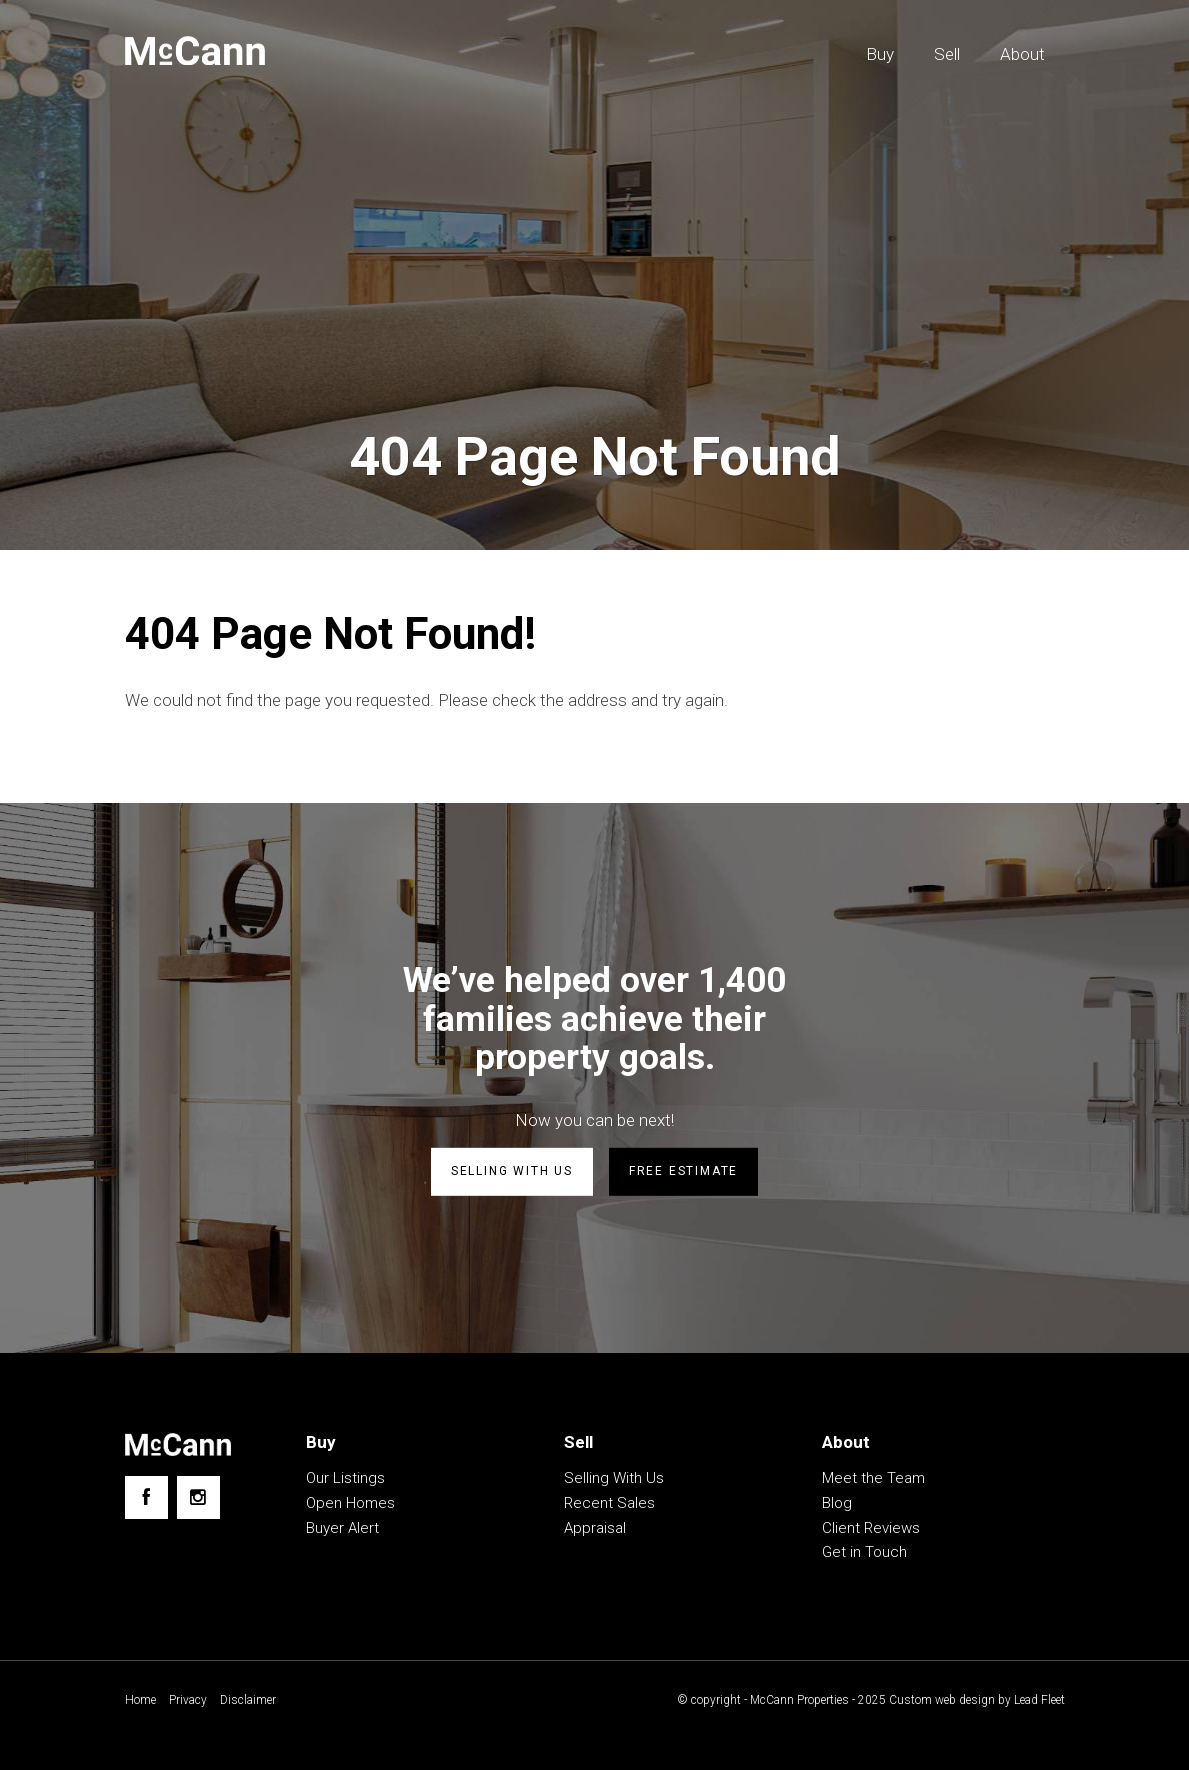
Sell (947, 54)
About (1022, 54)
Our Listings (345, 1478)
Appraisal (595, 1528)
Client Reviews (871, 1528)
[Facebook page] (146, 1497)
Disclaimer (248, 1700)
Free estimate (683, 1171)
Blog (837, 1503)
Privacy (188, 1700)
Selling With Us (614, 1478)
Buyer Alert (342, 1528)
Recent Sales (609, 1503)
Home (140, 1700)
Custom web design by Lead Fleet (977, 1700)
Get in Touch (864, 1552)
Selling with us (512, 1171)
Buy (880, 54)
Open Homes (350, 1503)
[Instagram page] (198, 1497)
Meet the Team (873, 1478)
